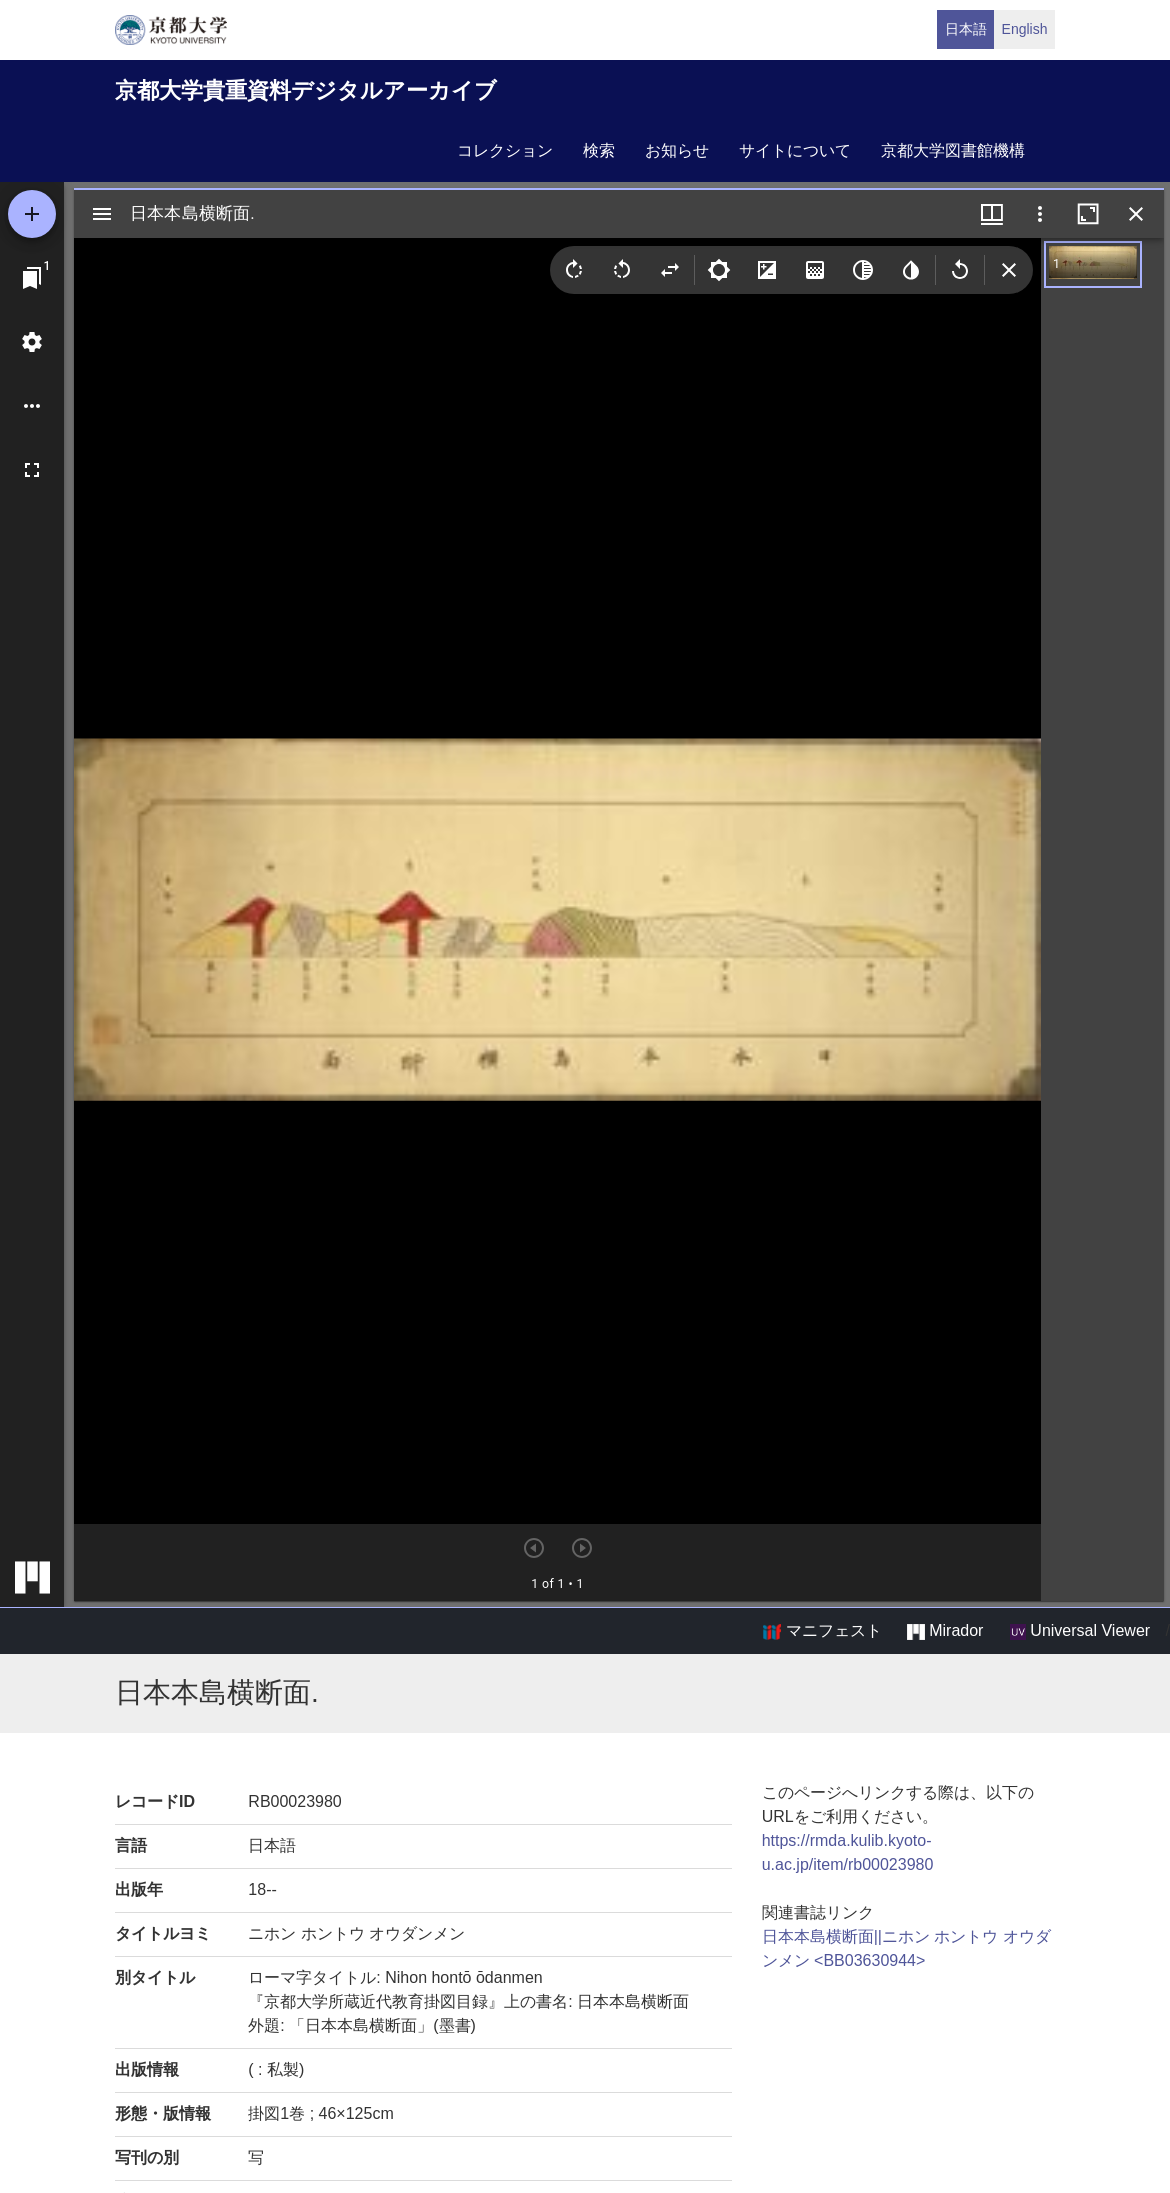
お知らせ (677, 150)
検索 (599, 150)
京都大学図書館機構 (953, 150)
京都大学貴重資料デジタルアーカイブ (306, 90)
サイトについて (795, 150)
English (1025, 29)
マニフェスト (822, 1631)
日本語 (966, 29)
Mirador (945, 1631)
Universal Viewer (1080, 1631)
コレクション (505, 150)
